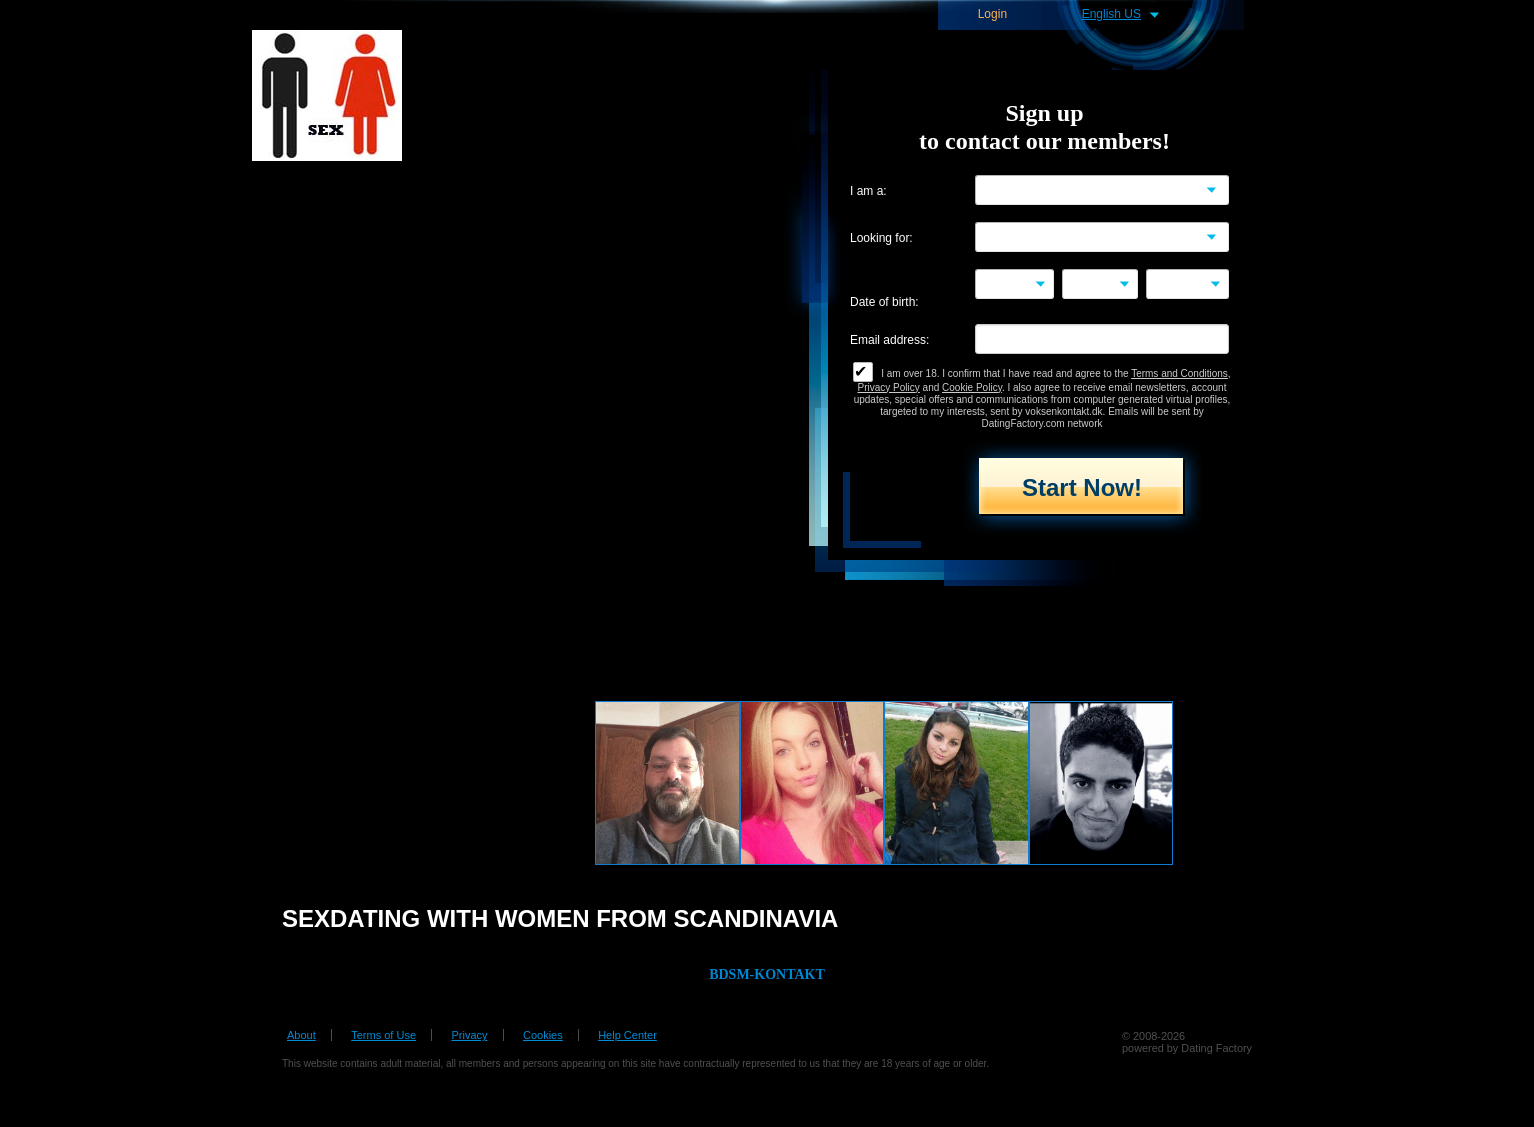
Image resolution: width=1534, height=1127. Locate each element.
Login (992, 14)
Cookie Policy (972, 387)
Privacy (469, 1035)
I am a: (868, 191)
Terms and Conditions (1179, 373)
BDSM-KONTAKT (767, 974)
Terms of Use (383, 1035)
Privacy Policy (889, 387)
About (301, 1035)
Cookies (543, 1035)
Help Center (627, 1035)
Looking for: (881, 238)
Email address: (889, 340)
